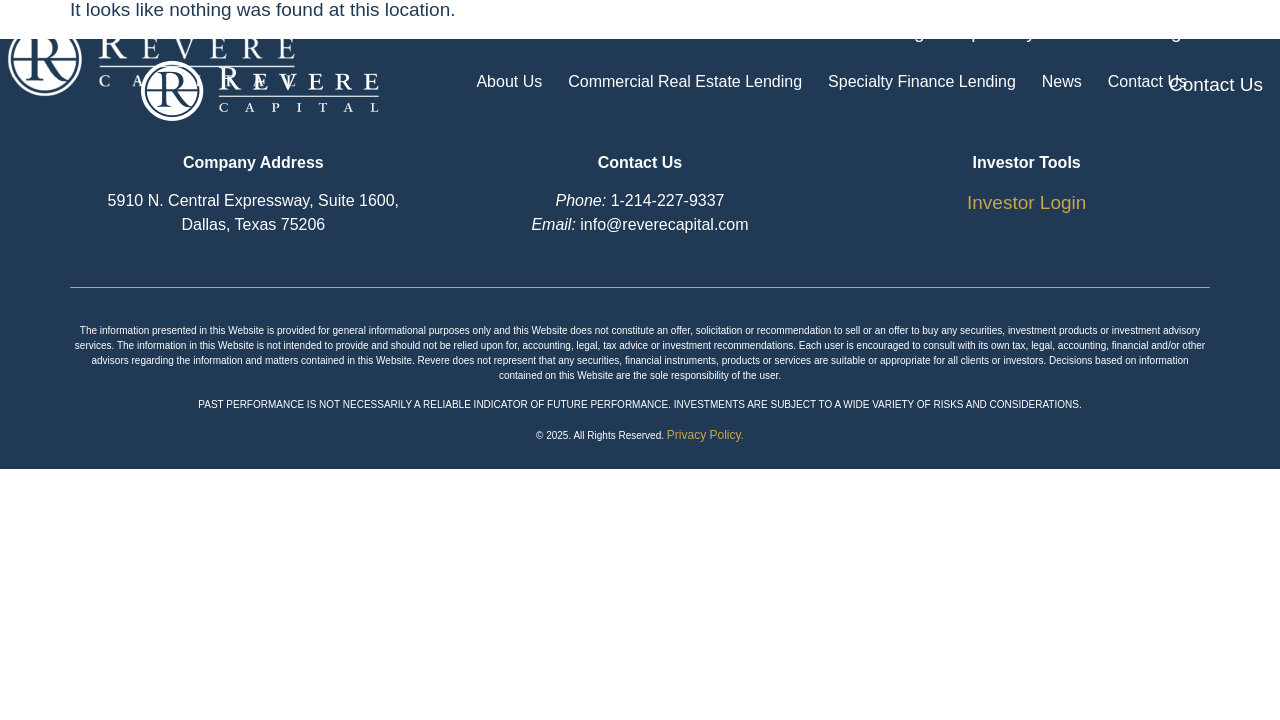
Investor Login (1026, 202)
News (1112, 58)
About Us (446, 58)
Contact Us (1216, 58)
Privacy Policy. (705, 435)
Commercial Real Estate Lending (658, 58)
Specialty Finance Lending (942, 58)
